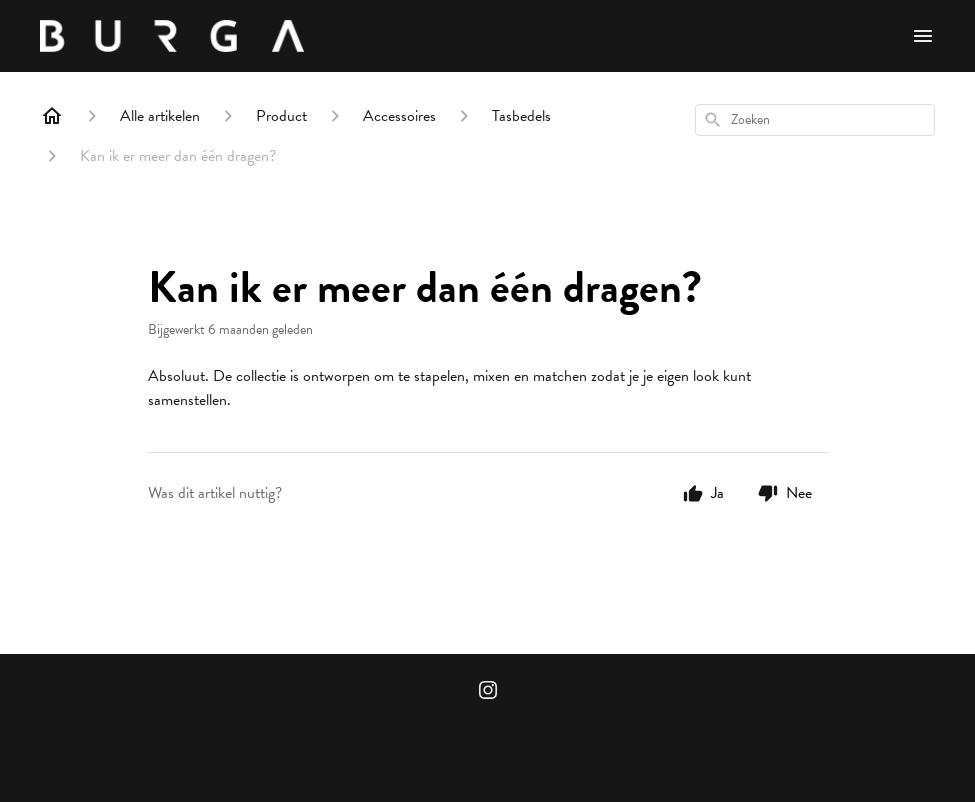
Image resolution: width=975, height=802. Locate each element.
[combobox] (815, 120)
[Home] (52, 116)
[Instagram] (488, 692)
